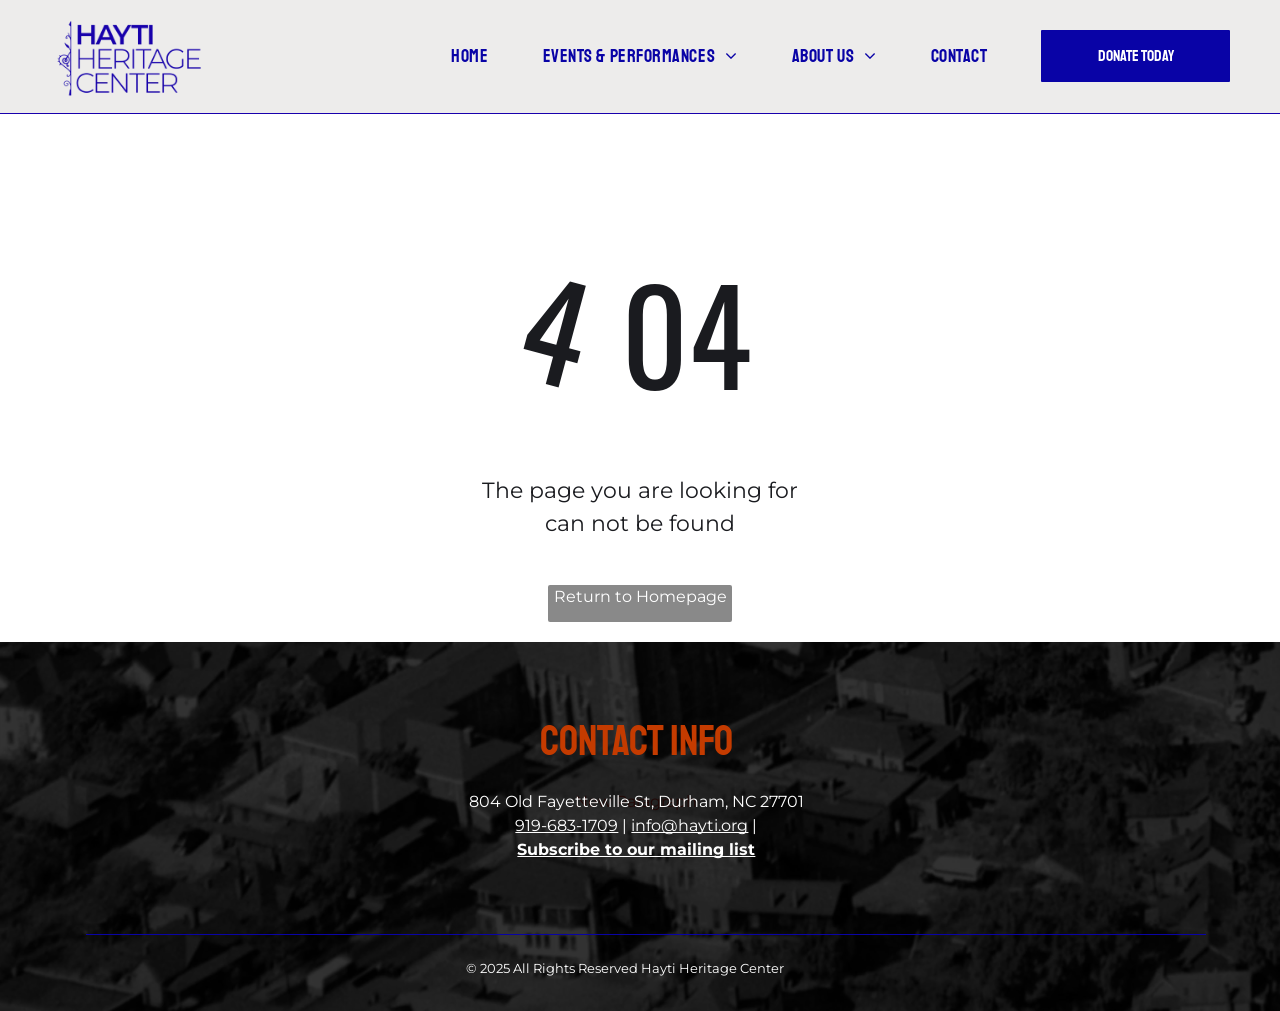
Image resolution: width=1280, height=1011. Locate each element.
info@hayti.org (689, 825)
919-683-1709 (566, 825)
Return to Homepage (640, 596)
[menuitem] (484, 56)
